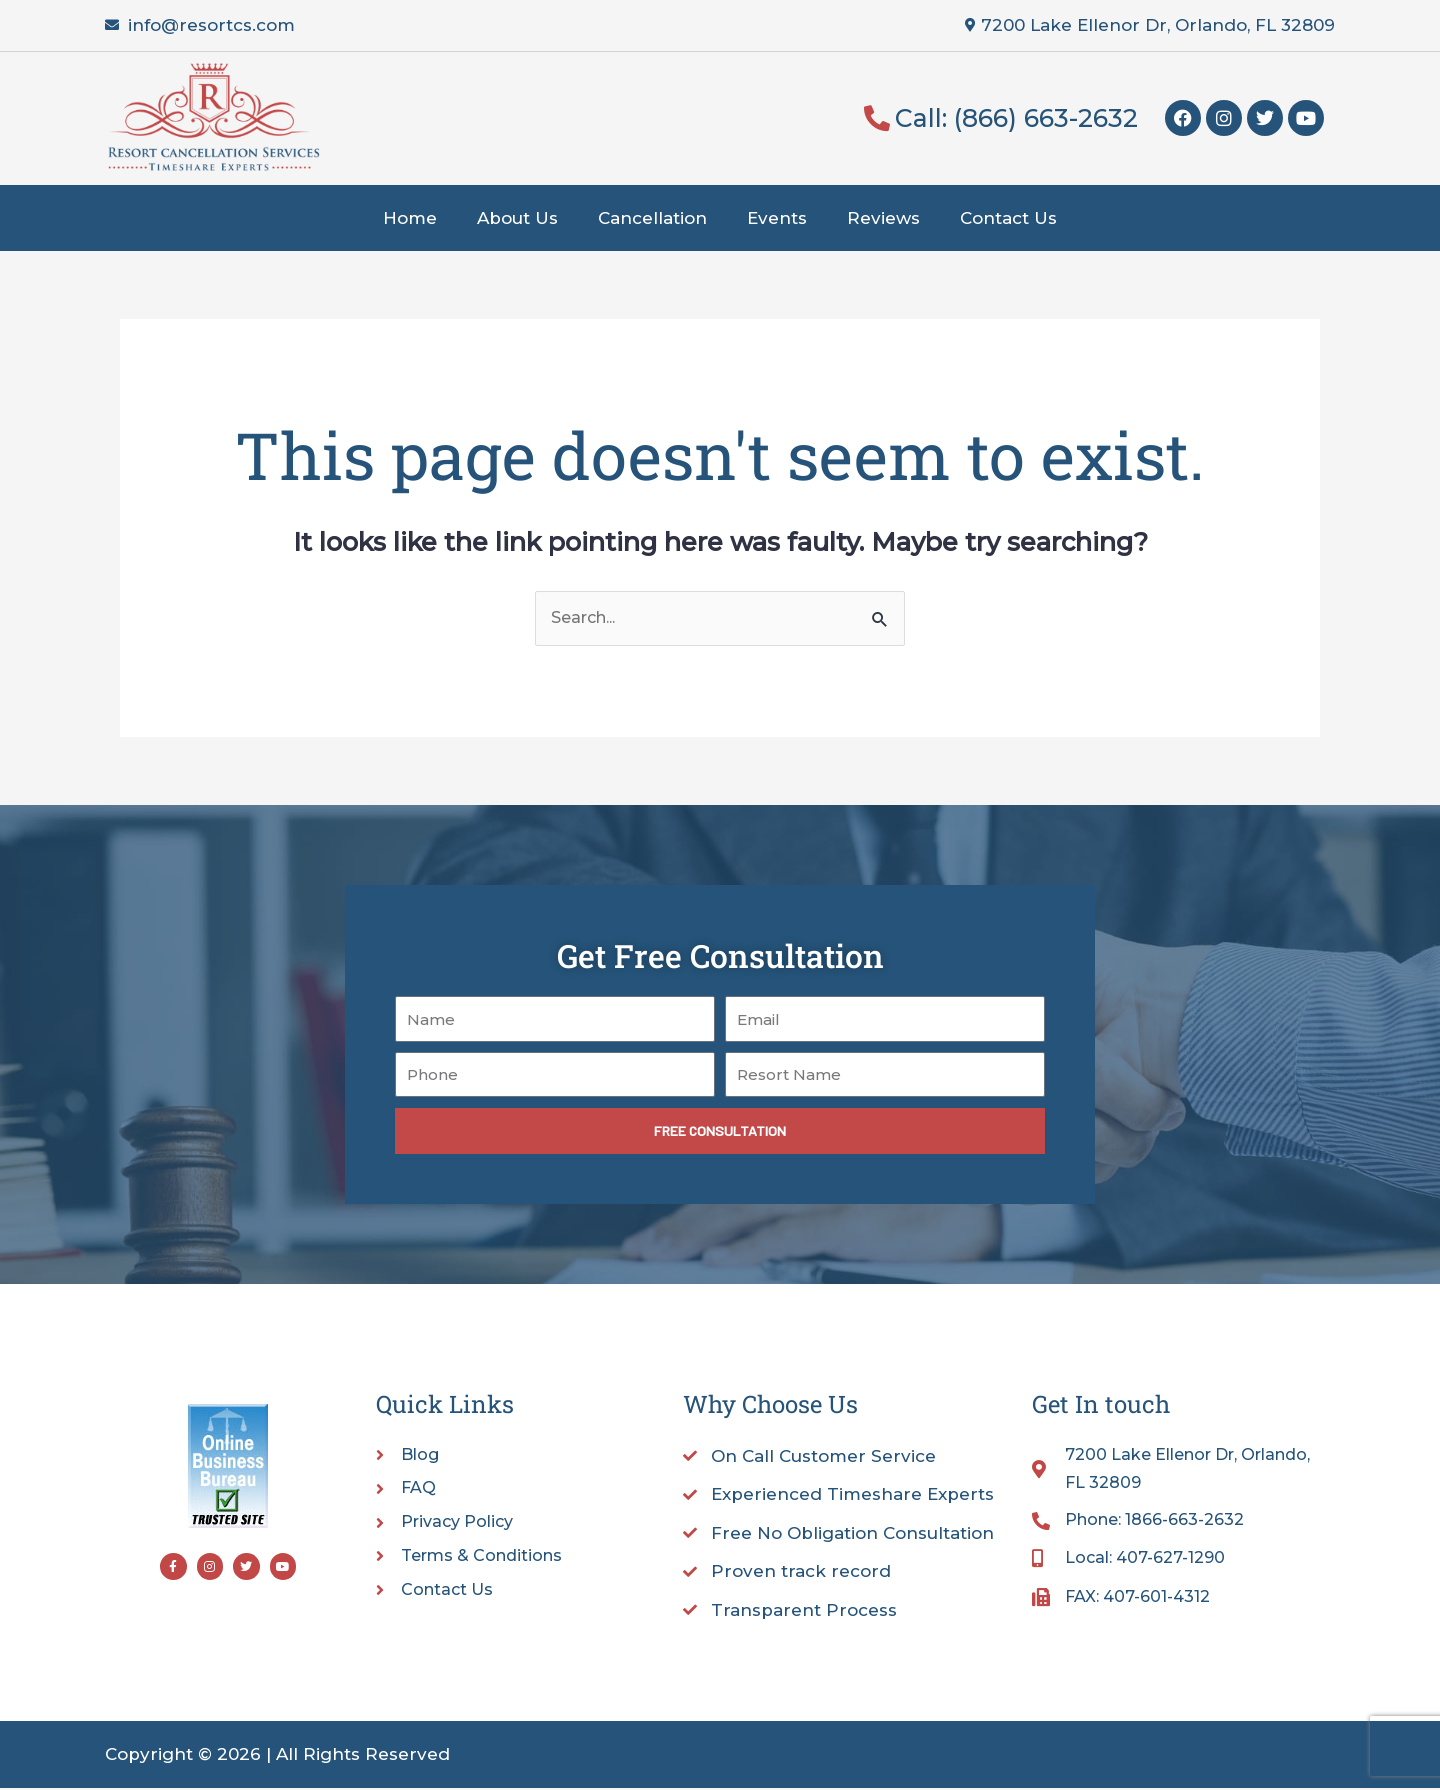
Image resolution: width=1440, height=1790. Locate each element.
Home (410, 218)
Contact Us (1008, 218)
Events (777, 218)
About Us (517, 218)
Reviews (883, 218)
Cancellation (652, 218)
